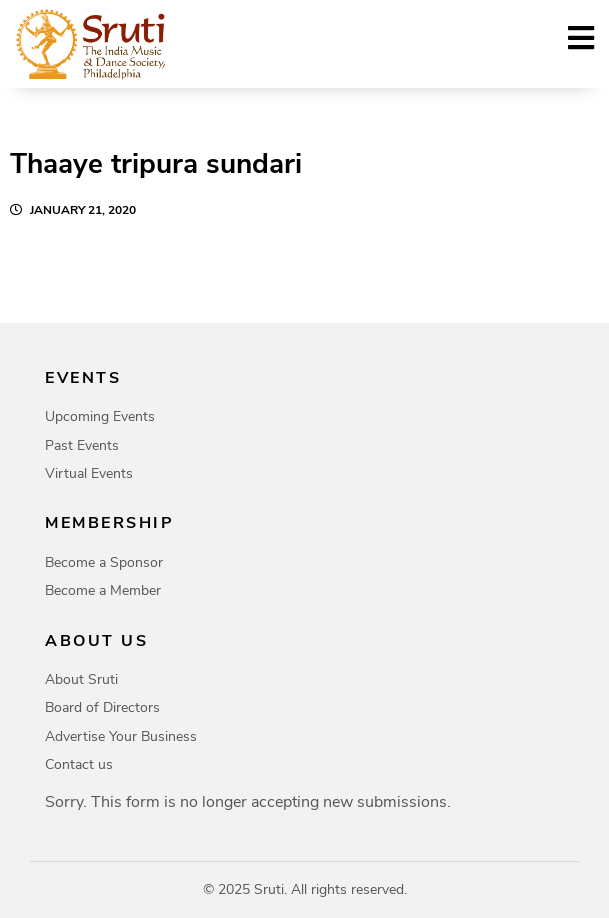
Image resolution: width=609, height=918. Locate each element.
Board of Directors (102, 707)
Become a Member (103, 590)
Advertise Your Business (121, 736)
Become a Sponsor (104, 562)
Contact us (79, 764)
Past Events (82, 445)
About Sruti (81, 679)
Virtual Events (89, 473)
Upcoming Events (100, 416)
